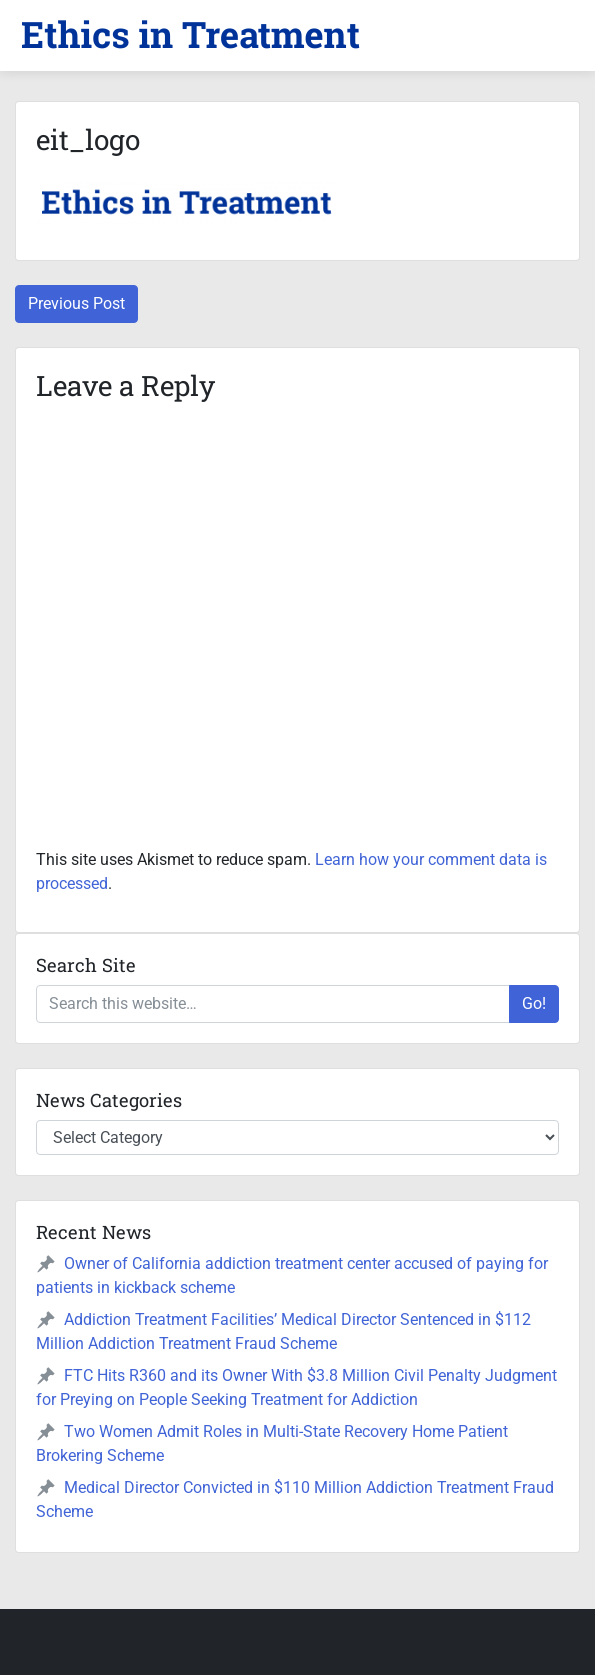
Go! (534, 1003)
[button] (190, 35)
